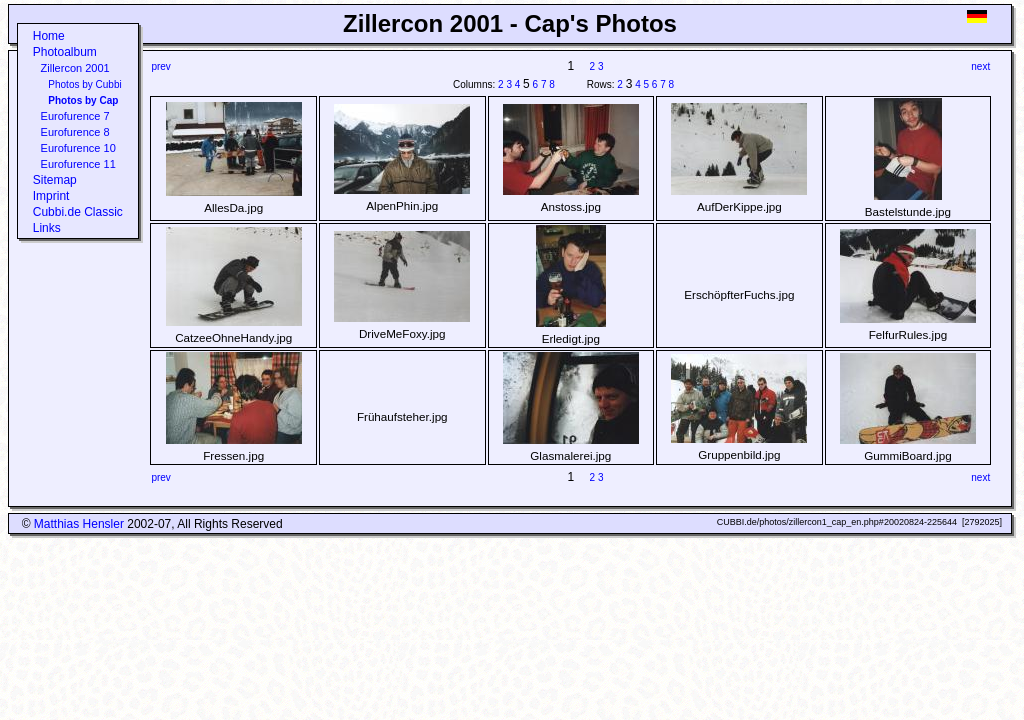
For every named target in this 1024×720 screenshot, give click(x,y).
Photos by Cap (83, 100)
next (980, 66)
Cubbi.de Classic (78, 212)
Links (47, 228)
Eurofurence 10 (78, 148)
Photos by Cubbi (84, 84)
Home (49, 36)
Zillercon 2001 (75, 68)
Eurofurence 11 (78, 164)
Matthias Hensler (79, 524)
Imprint (51, 196)
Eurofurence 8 (75, 132)
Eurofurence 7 (75, 116)
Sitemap (55, 180)
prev (160, 66)
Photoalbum (65, 52)
